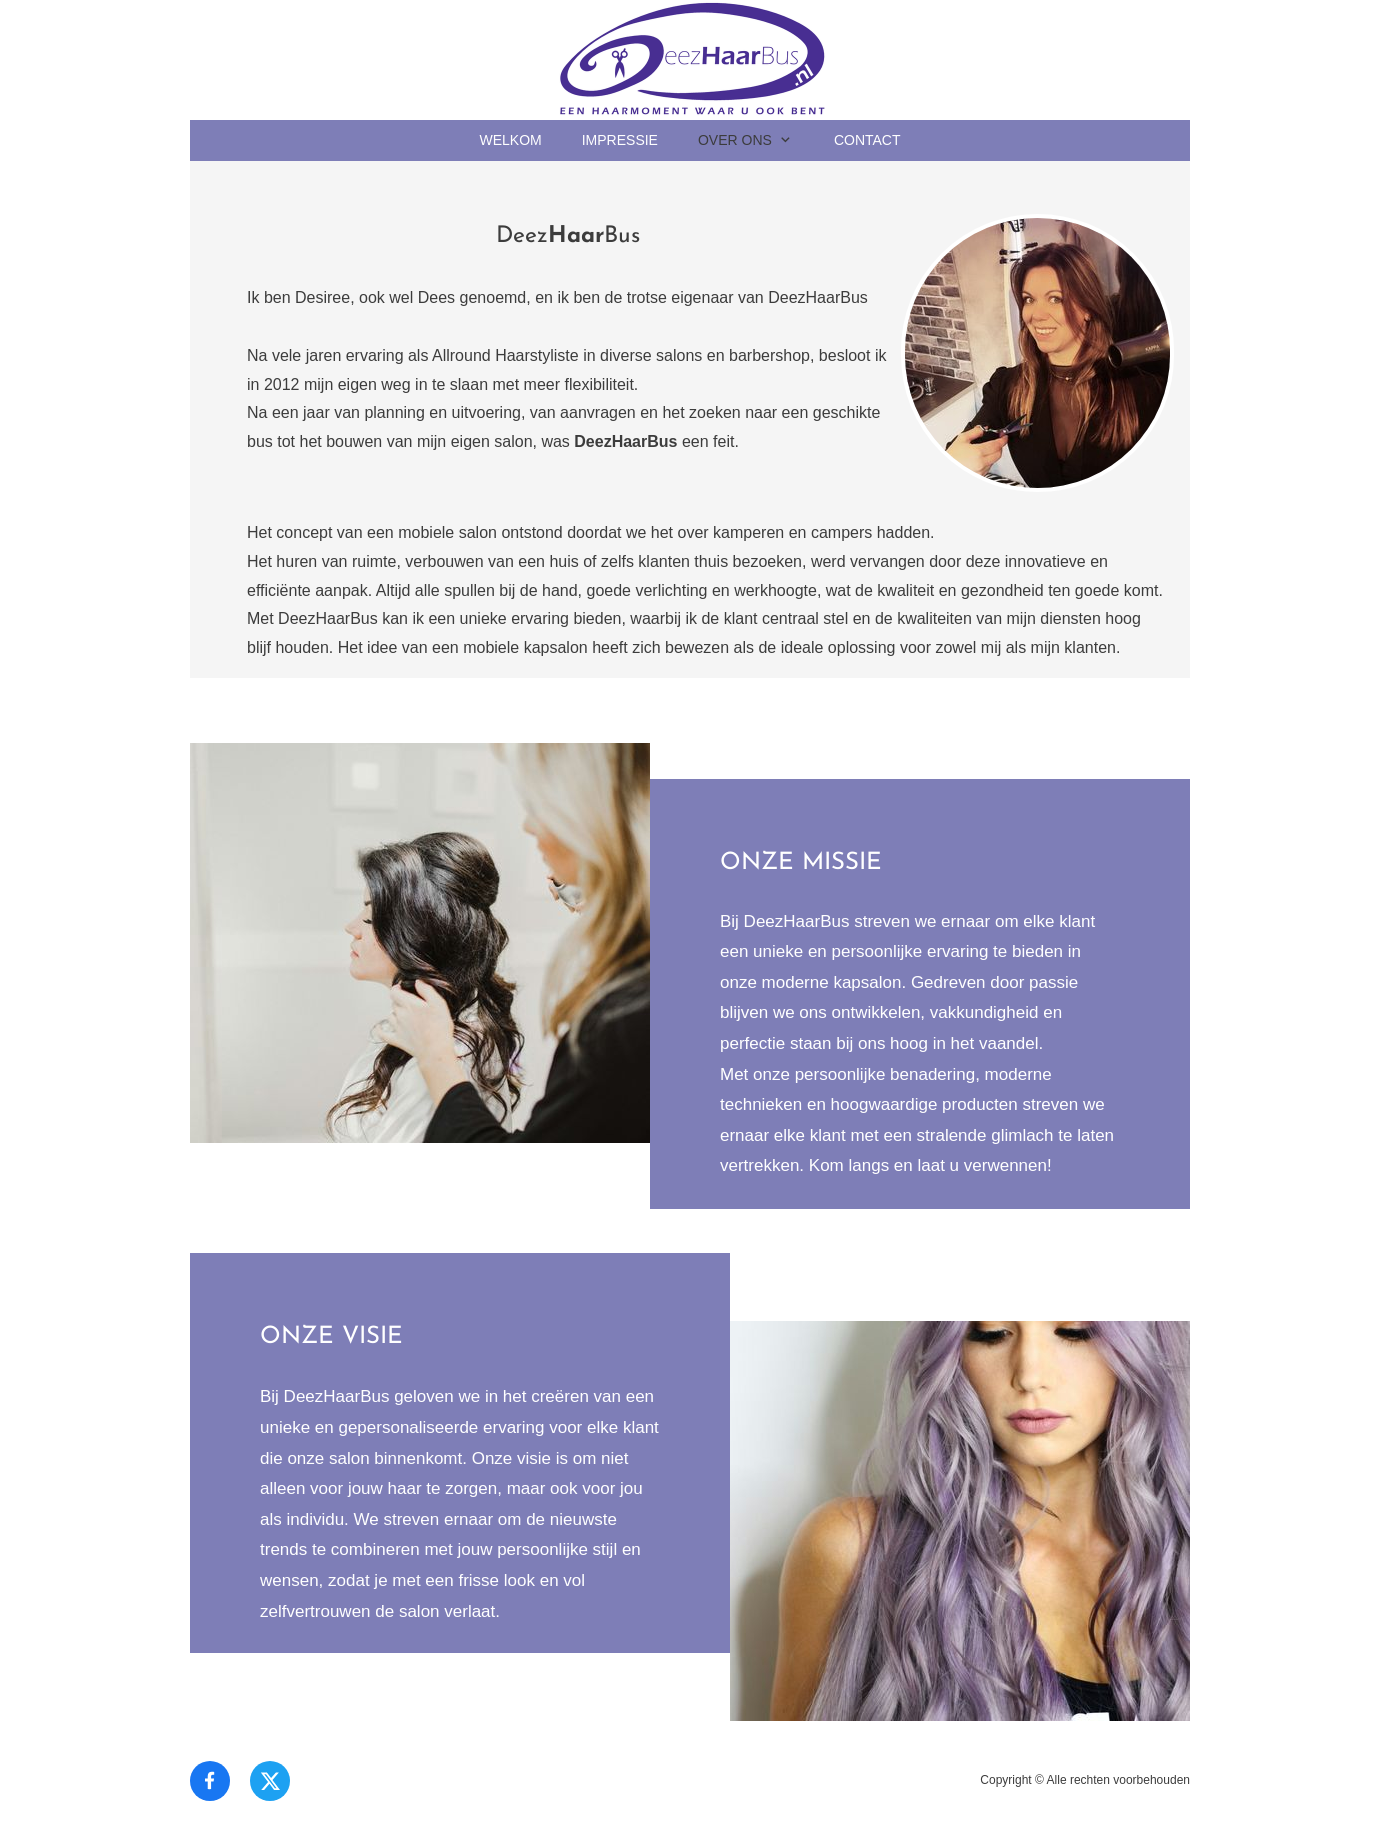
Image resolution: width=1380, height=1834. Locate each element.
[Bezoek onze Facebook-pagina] (210, 1781)
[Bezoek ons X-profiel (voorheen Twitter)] (270, 1781)
